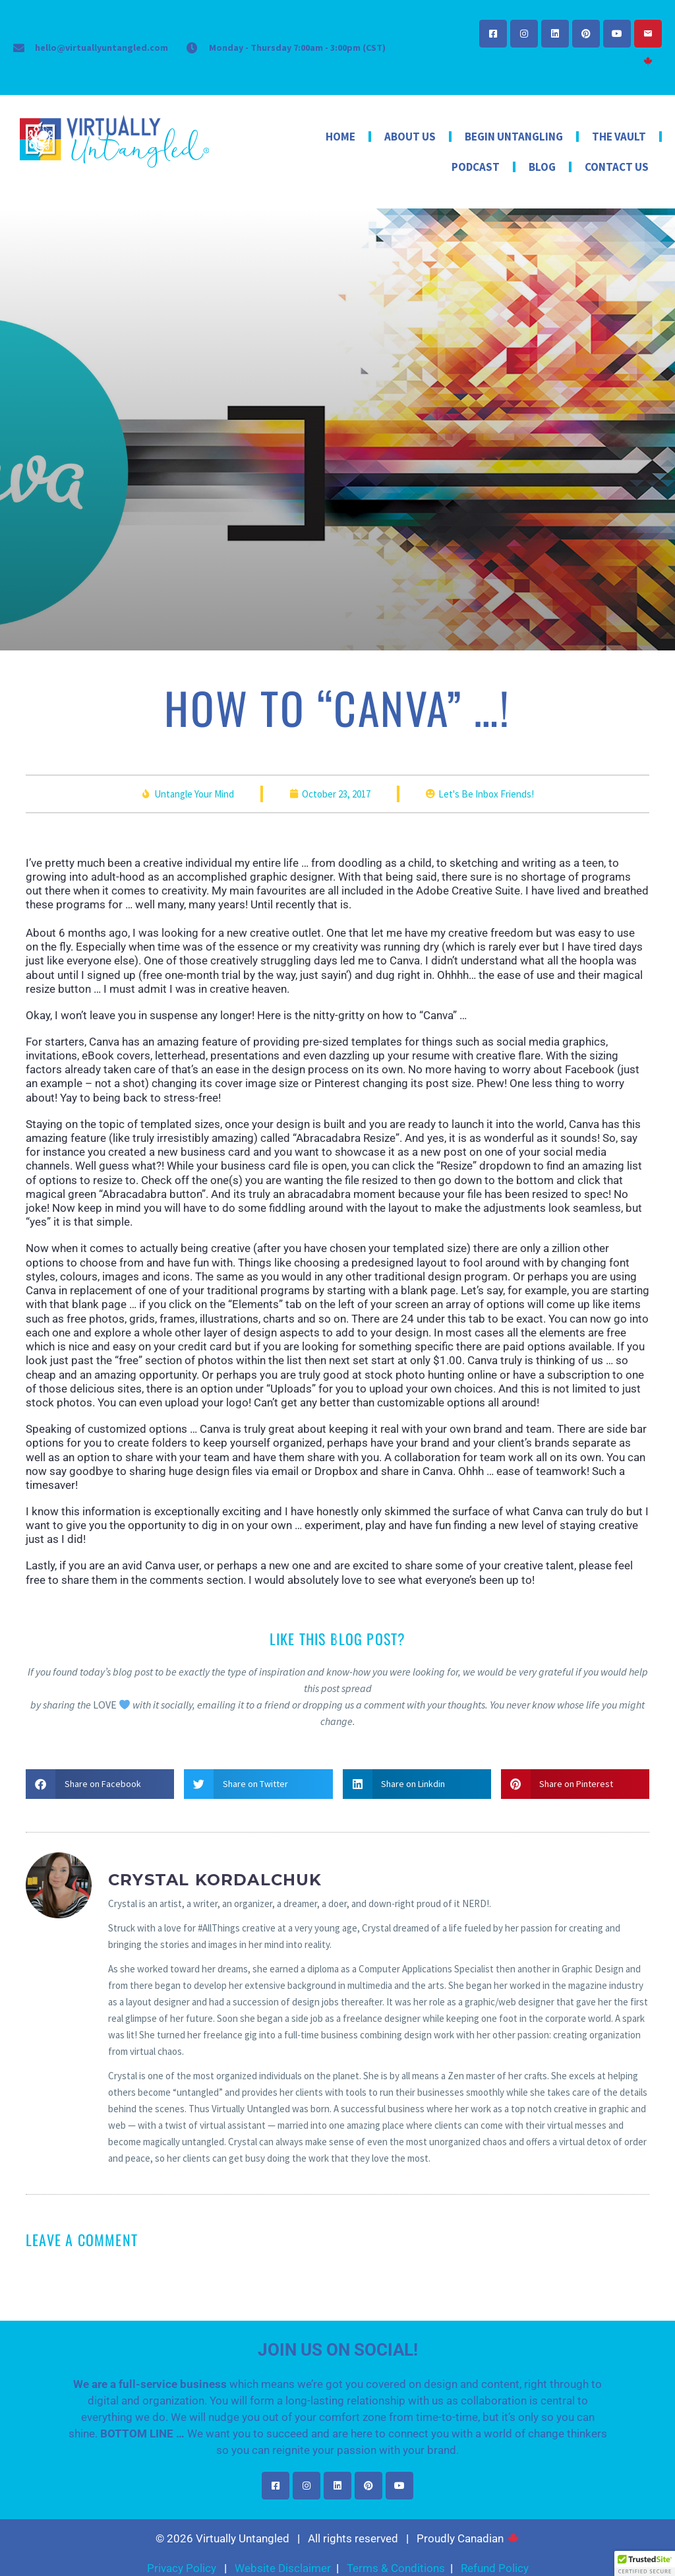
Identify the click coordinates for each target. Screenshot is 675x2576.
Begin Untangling (514, 136)
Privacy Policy (181, 2568)
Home (340, 136)
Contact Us (617, 167)
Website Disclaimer (283, 2568)
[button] (100, 1784)
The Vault (619, 136)
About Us (410, 136)
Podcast (476, 167)
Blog (542, 167)
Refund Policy (495, 2568)
